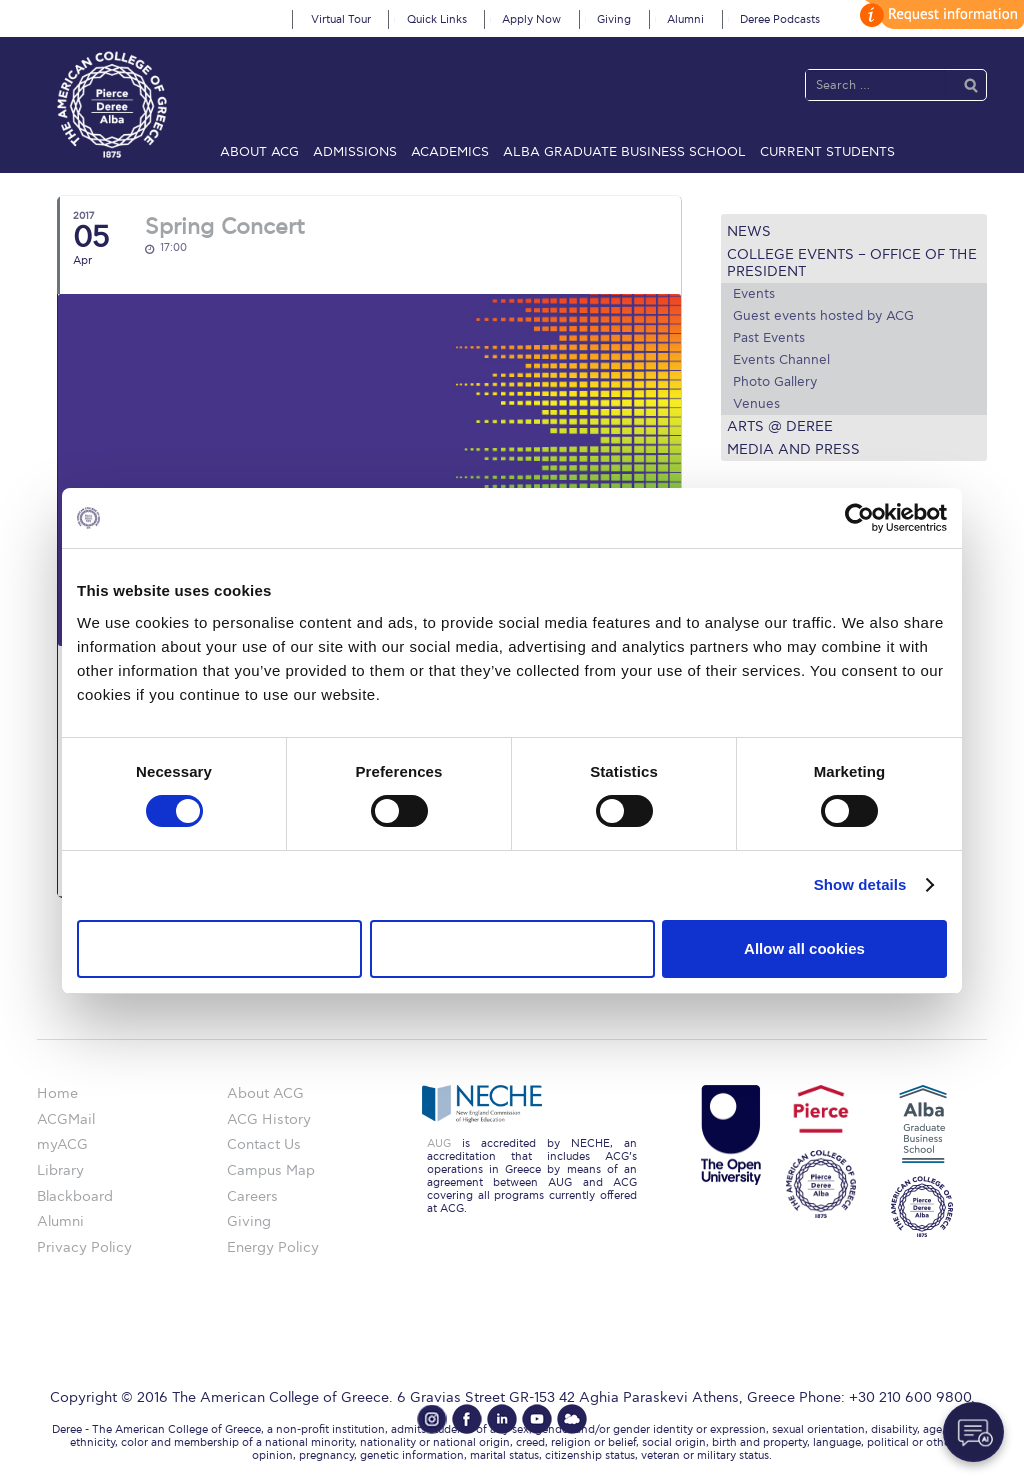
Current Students (827, 152)
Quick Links (437, 19)
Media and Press (793, 449)
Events (754, 294)
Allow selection (511, 948)
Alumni (685, 19)
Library (60, 1170)
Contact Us (264, 1144)
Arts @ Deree (780, 426)
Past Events (769, 338)
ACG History (269, 1119)
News (749, 231)
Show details (860, 884)
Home (57, 1093)
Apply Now (531, 19)
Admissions (355, 152)
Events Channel (781, 360)
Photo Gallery (775, 382)
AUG (439, 1143)
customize (939, 14)
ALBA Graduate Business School (624, 152)
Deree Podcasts (780, 19)
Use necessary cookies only (219, 948)
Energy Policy (273, 1247)
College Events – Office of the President (852, 263)
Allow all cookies (804, 948)
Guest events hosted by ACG (823, 316)
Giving (614, 19)
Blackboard (75, 1196)
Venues (756, 404)
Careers (252, 1196)
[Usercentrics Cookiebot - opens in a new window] (859, 518)
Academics (450, 152)
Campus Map (271, 1170)
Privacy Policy (84, 1247)
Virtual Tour (341, 19)
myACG (62, 1144)
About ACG (259, 152)
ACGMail (66, 1119)
